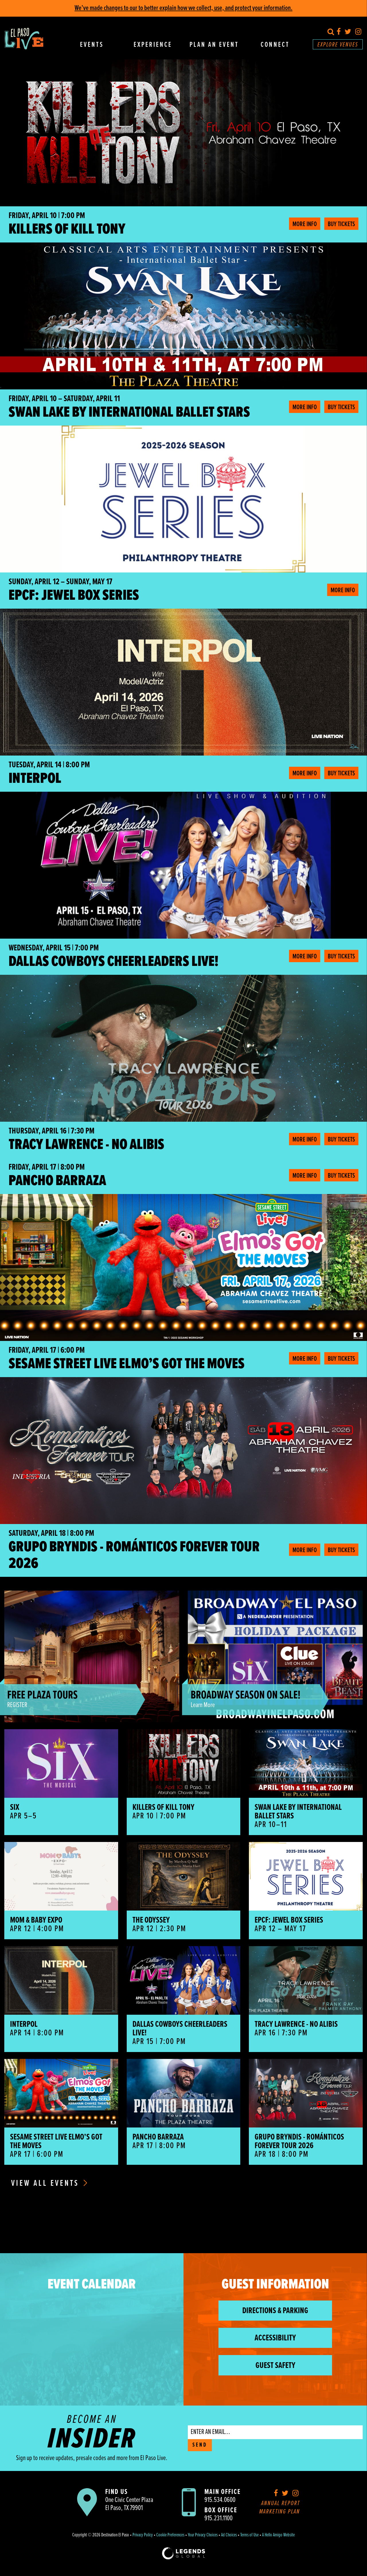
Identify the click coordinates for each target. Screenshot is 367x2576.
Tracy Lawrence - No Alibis (86, 1145)
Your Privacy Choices (203, 2535)
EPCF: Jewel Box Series (74, 595)
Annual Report (280, 2503)
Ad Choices (229, 2535)
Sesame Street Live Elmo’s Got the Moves (127, 1364)
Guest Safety (275, 2365)
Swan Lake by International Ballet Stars (129, 412)
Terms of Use (249, 2535)
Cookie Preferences (170, 2535)
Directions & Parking (275, 2311)
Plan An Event (214, 45)
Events (92, 45)
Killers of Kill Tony (67, 229)
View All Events (49, 2184)
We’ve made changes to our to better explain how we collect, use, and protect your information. (183, 8)
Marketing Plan (279, 2512)
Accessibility (275, 2338)
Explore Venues (337, 45)
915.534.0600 (219, 2500)
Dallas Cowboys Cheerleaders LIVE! (113, 962)
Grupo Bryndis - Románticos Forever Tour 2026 (134, 1556)
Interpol (35, 779)
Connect (275, 45)
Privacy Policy (142, 2535)
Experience (153, 45)
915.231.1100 (218, 2518)
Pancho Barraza (57, 1181)
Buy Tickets (341, 224)
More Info (304, 224)
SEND (199, 2445)
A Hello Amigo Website (278, 2535)
